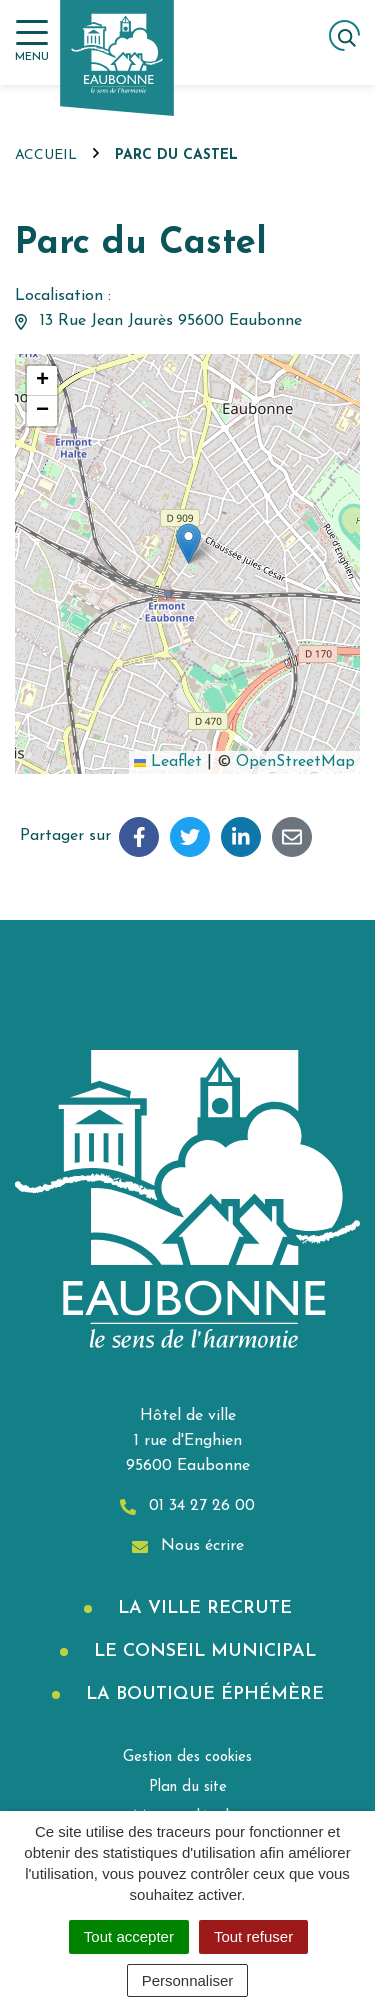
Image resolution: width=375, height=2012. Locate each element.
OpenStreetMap (295, 762)
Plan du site (188, 1787)
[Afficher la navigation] (32, 41)
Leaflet (168, 762)
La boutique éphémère (202, 1694)
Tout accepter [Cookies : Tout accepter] (129, 1936)
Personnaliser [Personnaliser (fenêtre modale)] (188, 1980)
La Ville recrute (202, 1608)
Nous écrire (188, 1546)
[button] (188, 543)
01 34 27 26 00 (187, 1506)
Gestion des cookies (187, 1757)
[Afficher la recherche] (344, 35)
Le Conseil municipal (202, 1651)
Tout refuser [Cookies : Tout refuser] (253, 1936)
